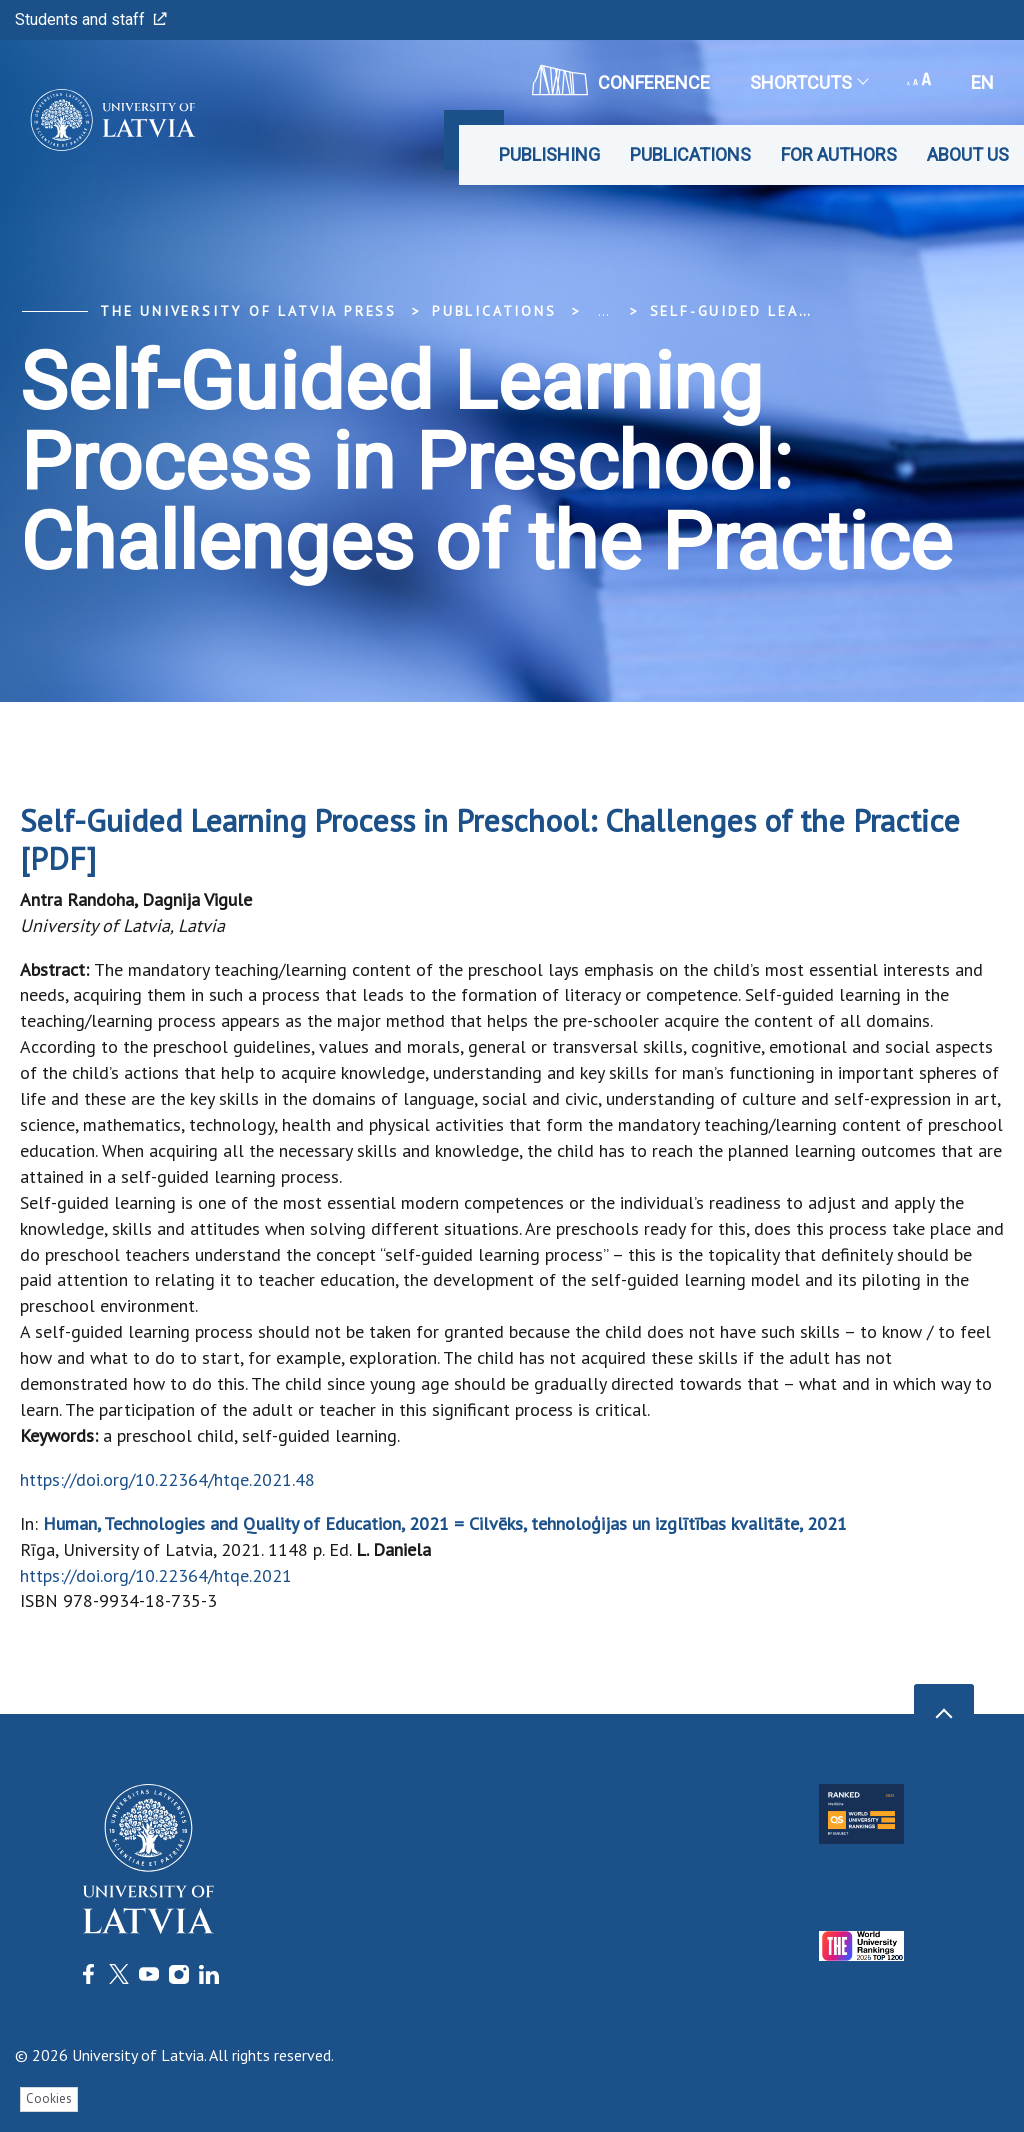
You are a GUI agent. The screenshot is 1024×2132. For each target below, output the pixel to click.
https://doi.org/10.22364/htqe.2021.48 (167, 1479)
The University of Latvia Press (248, 311)
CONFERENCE (621, 80)
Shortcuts (808, 82)
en (982, 82)
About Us (968, 154)
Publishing (549, 154)
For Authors (839, 154)
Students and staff (91, 19)
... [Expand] (603, 311)
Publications (690, 154)
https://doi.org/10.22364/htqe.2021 (156, 1575)
